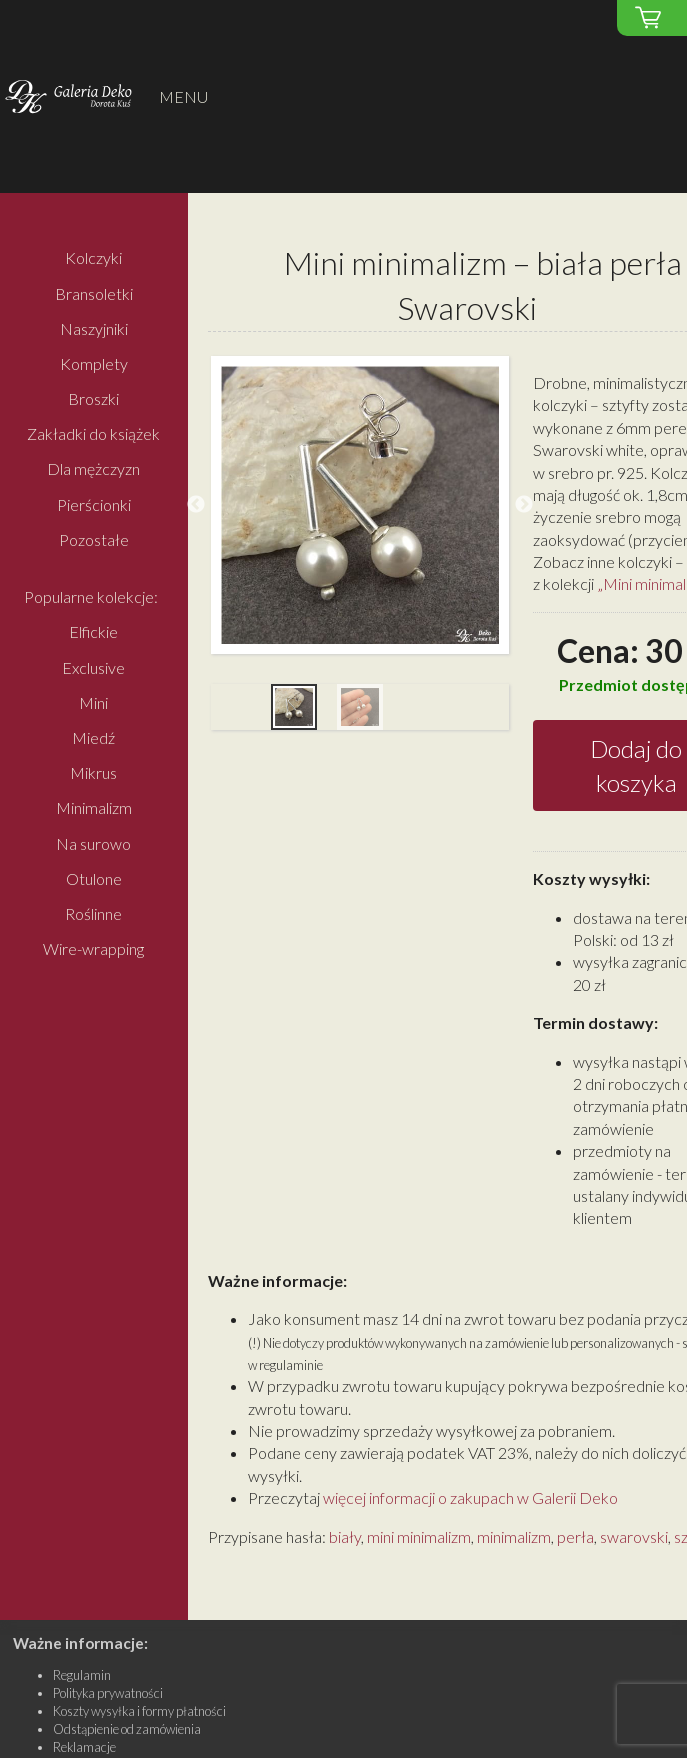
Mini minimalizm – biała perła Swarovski (483, 285)
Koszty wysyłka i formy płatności (139, 1711)
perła (575, 1536)
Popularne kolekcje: (91, 597)
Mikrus (93, 773)
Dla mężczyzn (93, 469)
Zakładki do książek (93, 434)
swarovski (634, 1536)
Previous (196, 505)
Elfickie (93, 632)
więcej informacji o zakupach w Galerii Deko (470, 1497)
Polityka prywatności (108, 1693)
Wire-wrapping (93, 948)
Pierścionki (94, 504)
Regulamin (82, 1675)
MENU (183, 96)
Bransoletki (94, 293)
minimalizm (514, 1536)
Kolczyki (93, 258)
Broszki (93, 398)
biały (345, 1536)
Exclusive (93, 667)
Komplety (94, 363)
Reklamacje (84, 1747)
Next (524, 505)
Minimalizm (94, 808)
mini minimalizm (419, 1536)
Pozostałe (94, 539)
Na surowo (93, 843)
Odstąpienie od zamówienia (127, 1729)
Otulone (94, 878)
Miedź (93, 737)
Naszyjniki (94, 328)
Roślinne (93, 913)
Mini (93, 702)
